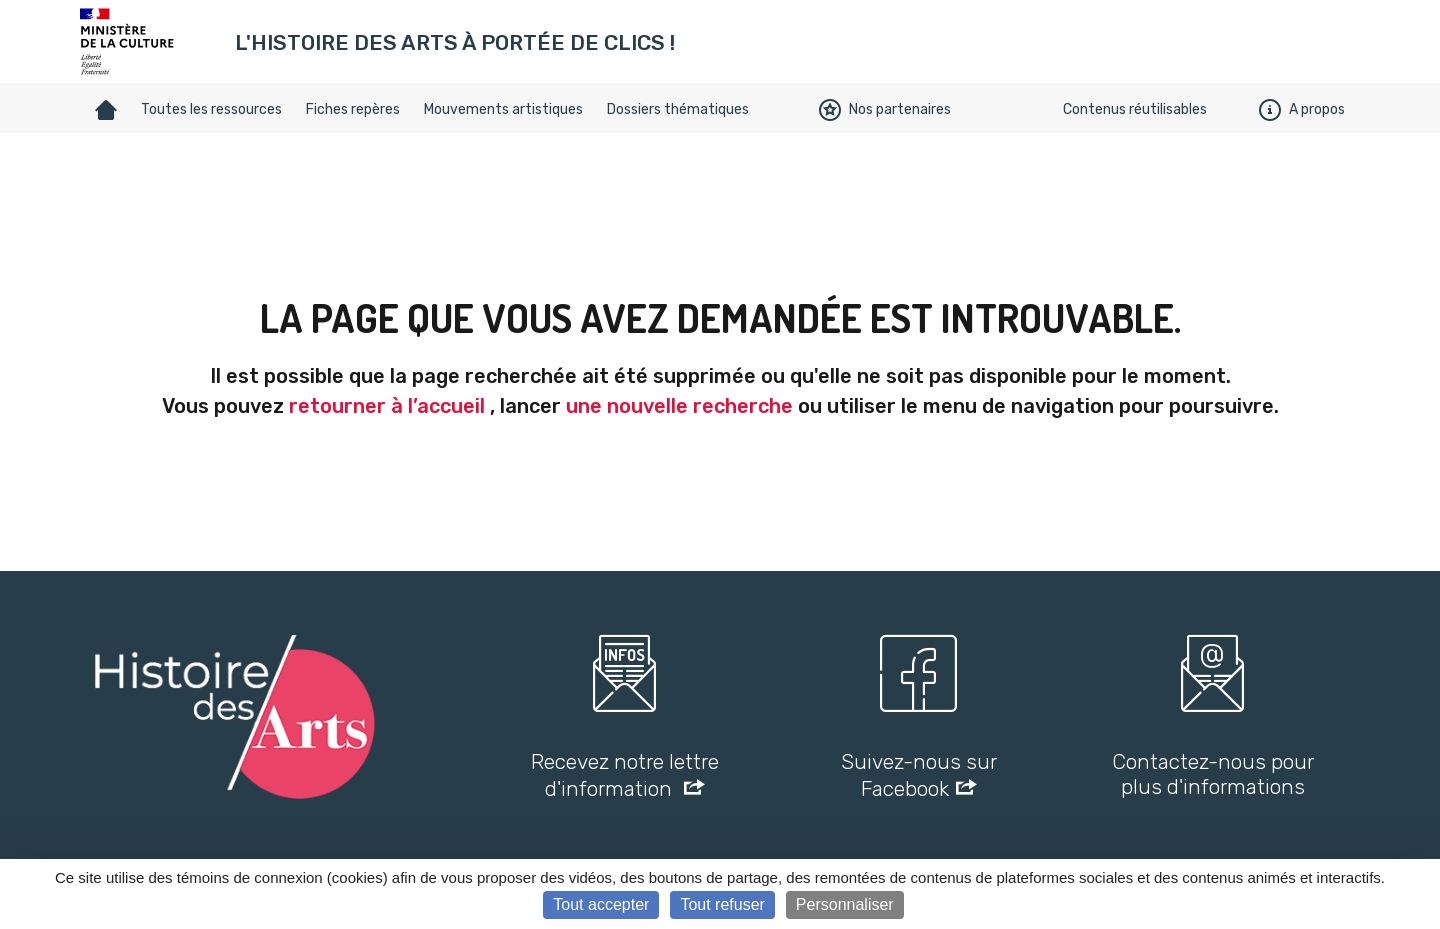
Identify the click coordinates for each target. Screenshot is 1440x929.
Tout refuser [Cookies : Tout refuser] (722, 904)
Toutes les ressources (211, 109)
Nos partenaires (885, 110)
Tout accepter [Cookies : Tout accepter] (601, 904)
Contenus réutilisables (1135, 109)
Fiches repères (353, 109)
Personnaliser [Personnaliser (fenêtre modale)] (845, 904)
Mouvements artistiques (503, 109)
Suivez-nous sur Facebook (919, 775)
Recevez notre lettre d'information (625, 775)
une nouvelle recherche (679, 406)
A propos (1302, 110)
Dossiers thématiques (678, 109)
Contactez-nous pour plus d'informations (1213, 774)
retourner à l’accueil (387, 406)
